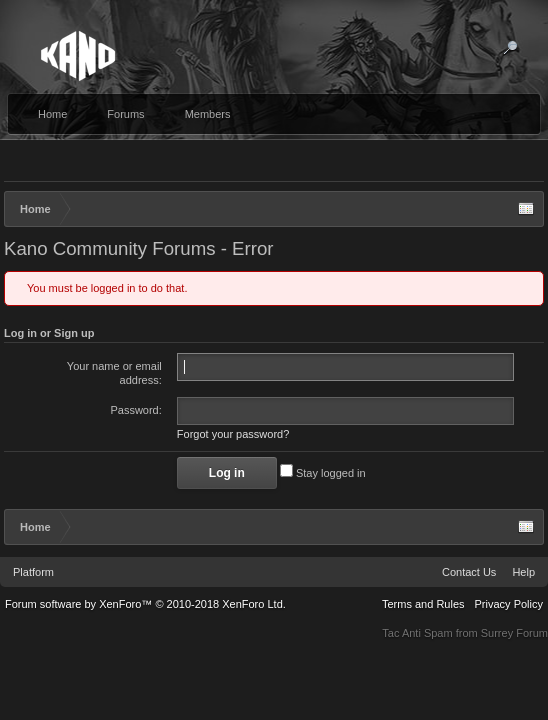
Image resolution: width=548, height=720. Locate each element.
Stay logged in (323, 477)
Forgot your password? (233, 438)
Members (208, 114)
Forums (125, 114)
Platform (33, 576)
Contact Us (469, 576)
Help (523, 576)
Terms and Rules (423, 608)
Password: (135, 410)
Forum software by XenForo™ (145, 608)
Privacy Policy (509, 608)
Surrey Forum (514, 637)
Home (52, 114)
